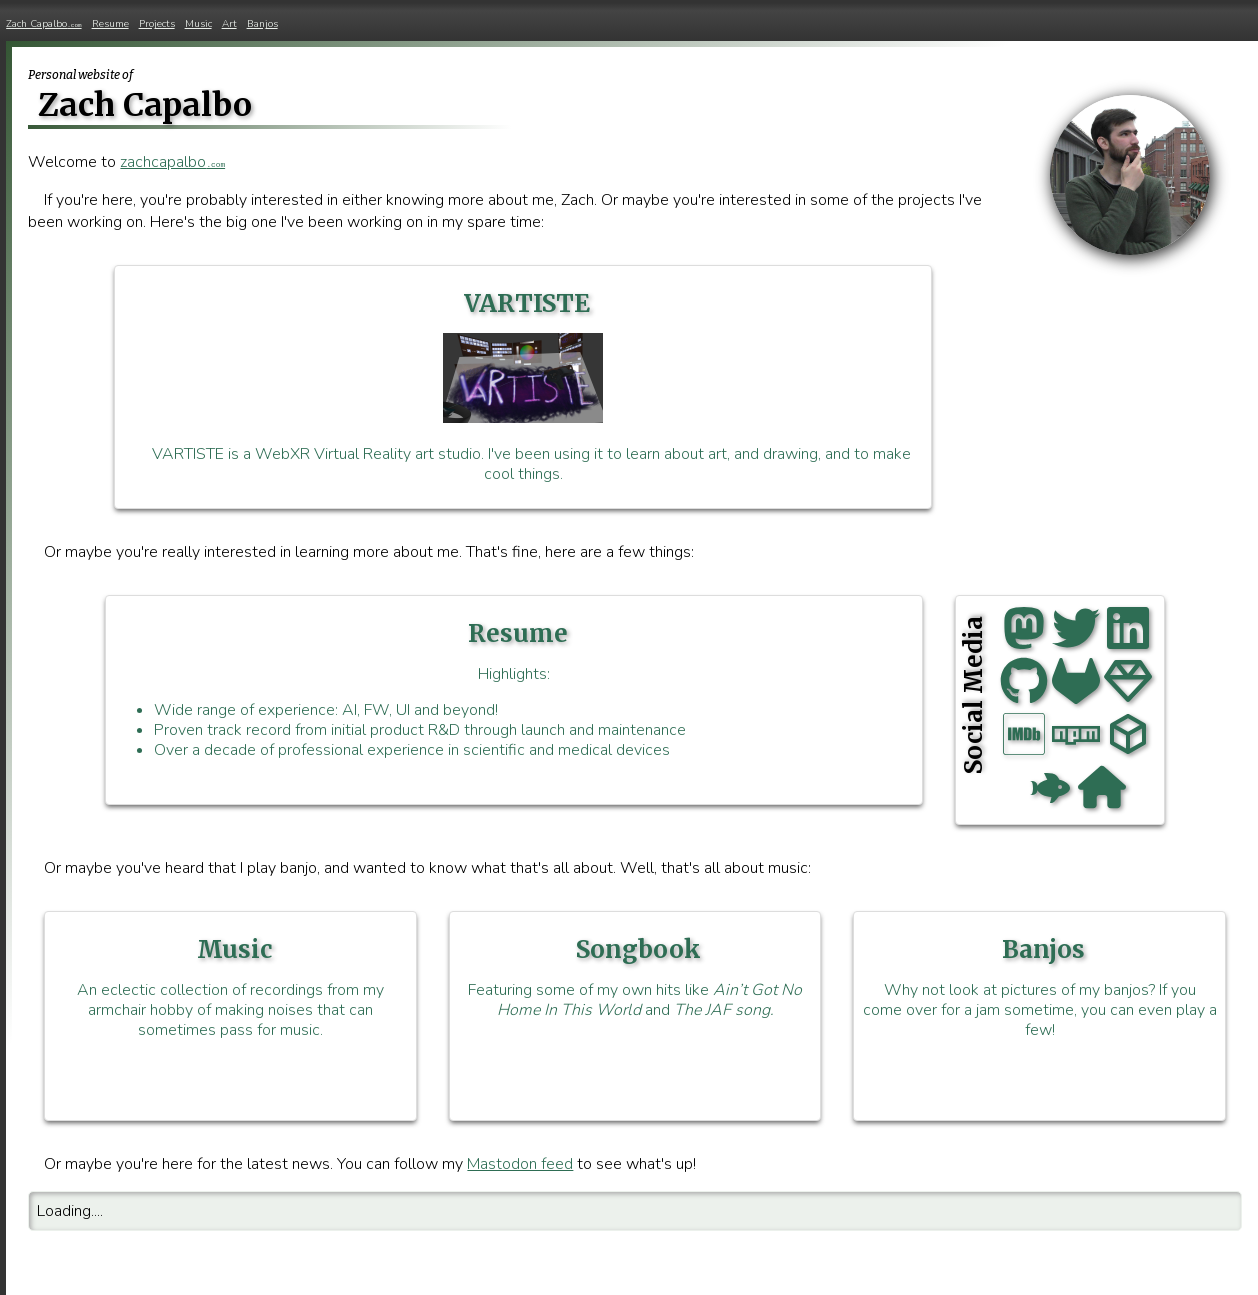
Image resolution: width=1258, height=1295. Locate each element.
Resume (110, 24)
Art (229, 24)
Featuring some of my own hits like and (635, 977)
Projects (157, 24)
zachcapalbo (172, 162)
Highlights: (514, 689)
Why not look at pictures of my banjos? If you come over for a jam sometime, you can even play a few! (1039, 987)
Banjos (262, 24)
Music (198, 24)
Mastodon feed (520, 1164)
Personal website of (80, 75)
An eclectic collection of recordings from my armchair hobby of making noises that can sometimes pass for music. (230, 987)
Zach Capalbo (43, 24)
